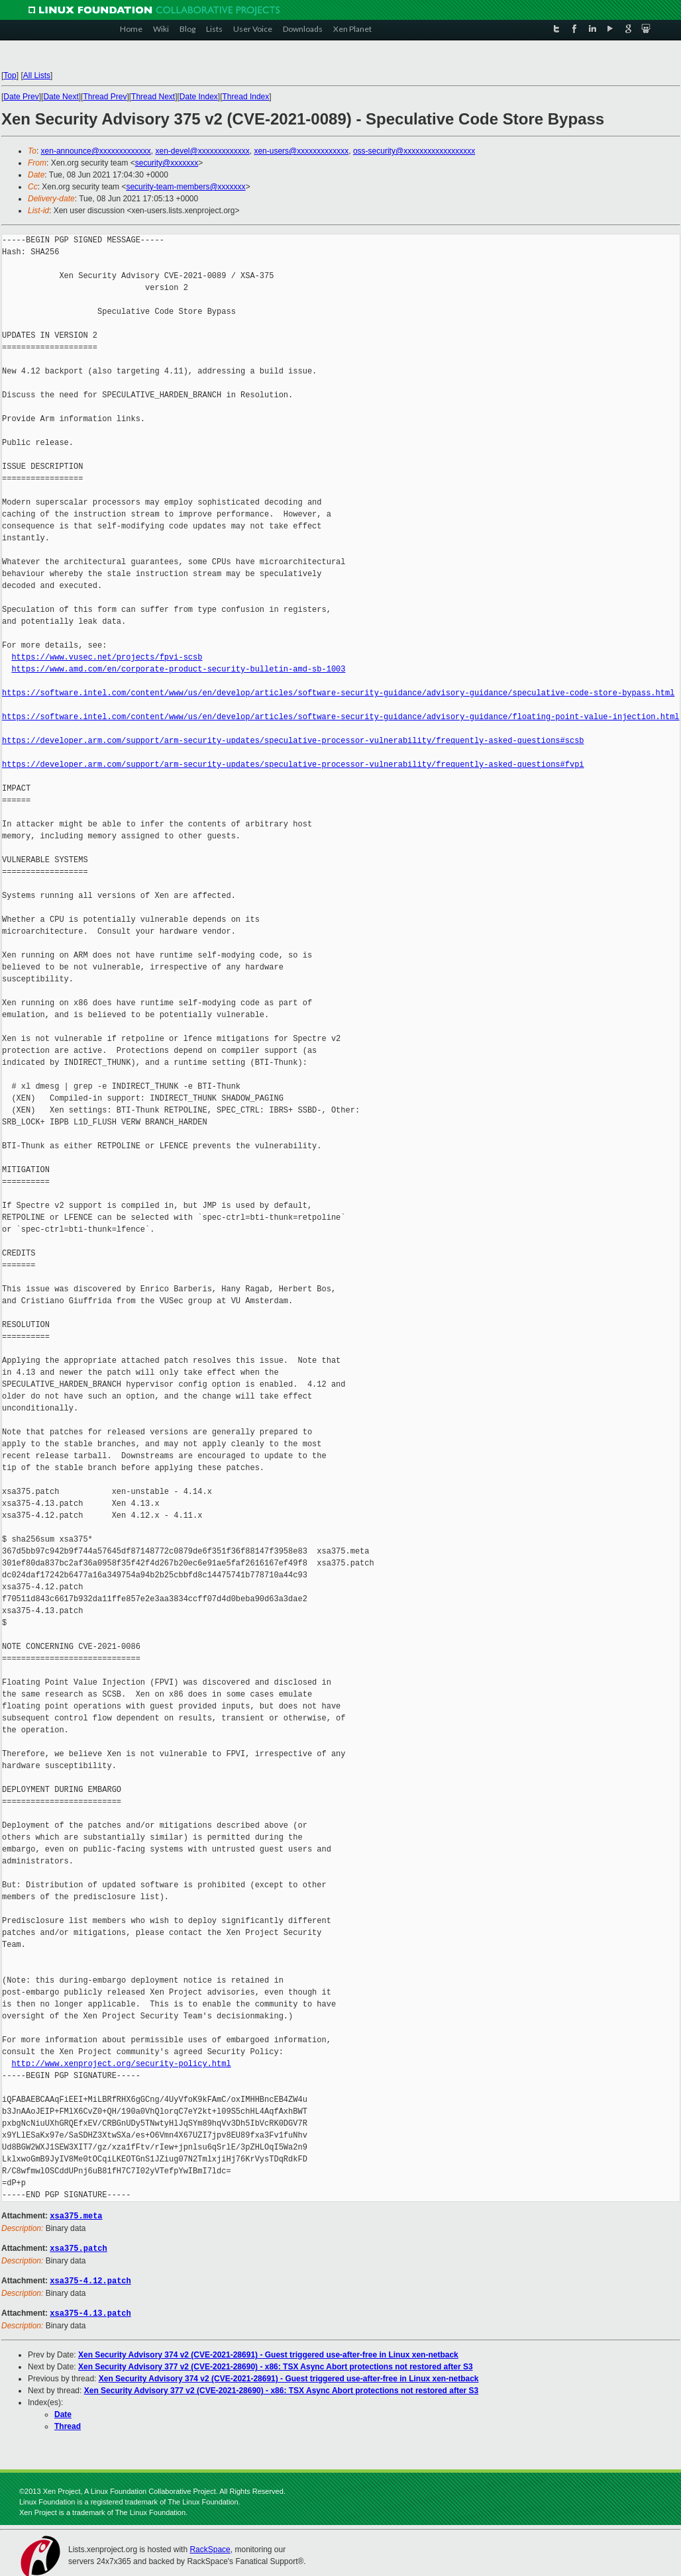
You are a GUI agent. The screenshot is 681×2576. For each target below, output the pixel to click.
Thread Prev (105, 96)
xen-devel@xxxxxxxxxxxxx (203, 151)
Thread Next (153, 96)
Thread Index (246, 96)
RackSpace (209, 2546)
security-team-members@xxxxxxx (185, 186)
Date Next (60, 96)
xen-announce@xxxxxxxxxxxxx (96, 151)
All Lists (36, 75)
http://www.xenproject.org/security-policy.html (121, 2063)
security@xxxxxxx (167, 163)
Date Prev (20, 96)
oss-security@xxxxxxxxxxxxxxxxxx (414, 151)
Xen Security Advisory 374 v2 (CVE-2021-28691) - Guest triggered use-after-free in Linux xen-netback (268, 2352)
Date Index (199, 96)
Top (9, 75)
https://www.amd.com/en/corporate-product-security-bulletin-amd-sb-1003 (178, 669)
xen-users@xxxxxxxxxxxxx (301, 151)
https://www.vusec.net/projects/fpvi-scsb (106, 657)
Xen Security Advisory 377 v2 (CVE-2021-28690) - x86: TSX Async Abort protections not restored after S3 (275, 2364)
